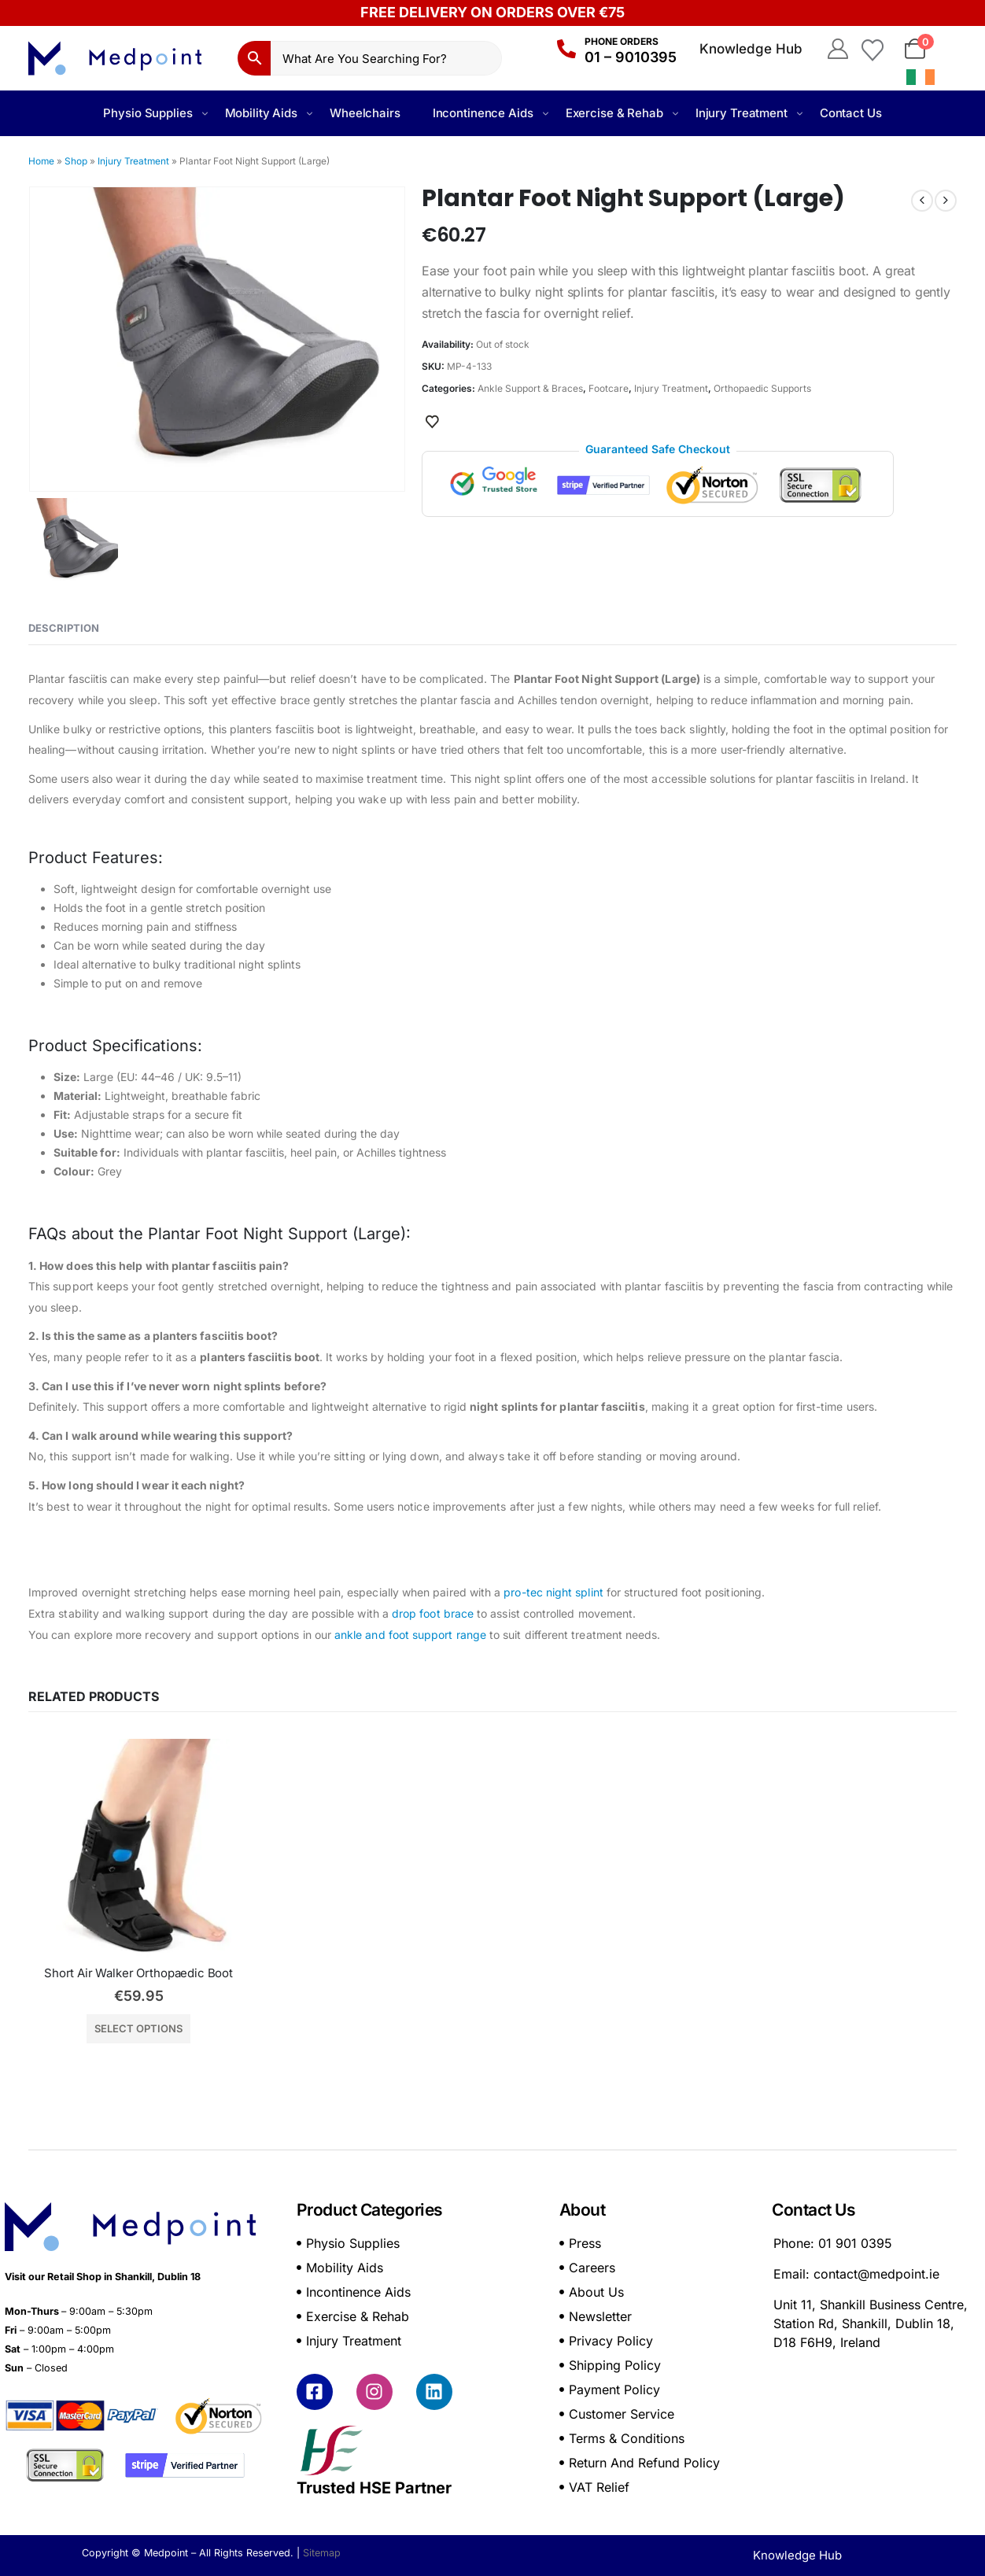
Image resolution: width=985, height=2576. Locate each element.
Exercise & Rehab (614, 112)
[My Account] (837, 49)
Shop (76, 161)
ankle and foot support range (410, 1634)
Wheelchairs (365, 112)
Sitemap (322, 2553)
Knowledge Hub (750, 49)
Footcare (608, 388)
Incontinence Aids (483, 112)
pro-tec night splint (553, 1592)
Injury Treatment (741, 112)
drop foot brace (433, 1613)
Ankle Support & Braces (530, 388)
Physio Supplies (147, 112)
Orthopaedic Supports (762, 388)
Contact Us (851, 112)
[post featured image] (138, 1849)
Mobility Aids (261, 112)
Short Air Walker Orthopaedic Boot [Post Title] (138, 1972)
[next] (946, 201)
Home (41, 161)
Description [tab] (63, 628)
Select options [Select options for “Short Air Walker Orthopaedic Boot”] (138, 2028)
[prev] (922, 201)
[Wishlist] (872, 49)
